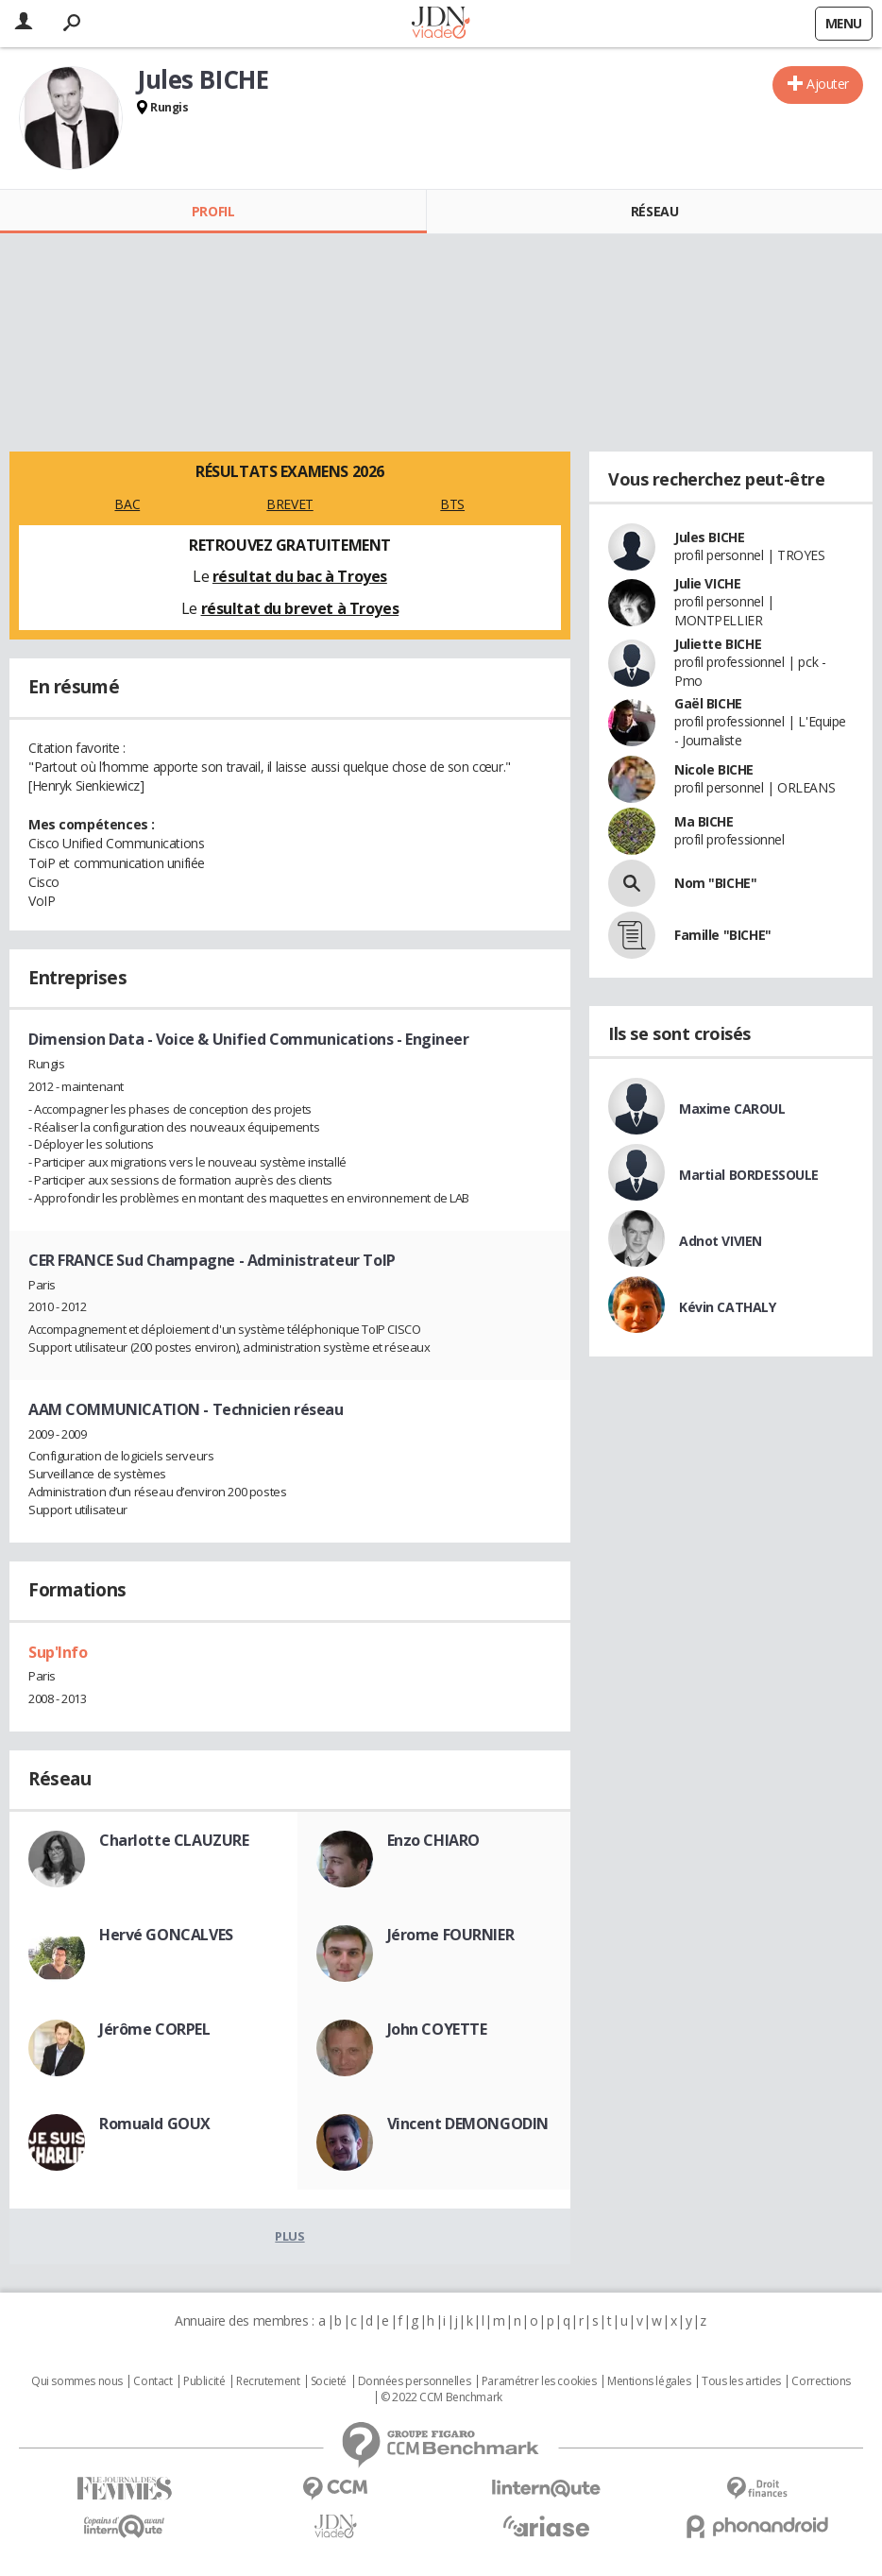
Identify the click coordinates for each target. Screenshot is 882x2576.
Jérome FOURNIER (451, 1934)
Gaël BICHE (708, 703)
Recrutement (267, 2381)
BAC (127, 504)
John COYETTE (437, 2029)
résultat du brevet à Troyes (300, 608)
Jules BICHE (709, 537)
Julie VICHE (707, 583)
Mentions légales (648, 2381)
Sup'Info (58, 1652)
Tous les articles (741, 2381)
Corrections (820, 2381)
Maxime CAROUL (732, 1108)
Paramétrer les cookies (539, 2381)
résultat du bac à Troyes (299, 576)
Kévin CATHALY (727, 1307)
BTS (452, 504)
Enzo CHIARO (433, 1840)
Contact (152, 2381)
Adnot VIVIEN (720, 1241)
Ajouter (827, 84)
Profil (213, 211)
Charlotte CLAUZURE (173, 1840)
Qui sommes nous (77, 2381)
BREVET (289, 504)
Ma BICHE (704, 821)
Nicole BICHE (714, 769)
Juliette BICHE (717, 644)
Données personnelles (414, 2381)
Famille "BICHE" (723, 935)
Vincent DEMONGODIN (468, 2123)
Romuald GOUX (155, 2123)
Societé (329, 2381)
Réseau (654, 211)
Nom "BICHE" (715, 883)
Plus (289, 2235)
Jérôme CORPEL (155, 2029)
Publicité (204, 2381)
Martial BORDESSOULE (749, 1175)
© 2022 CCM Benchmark (441, 2397)
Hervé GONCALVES (166, 1934)
